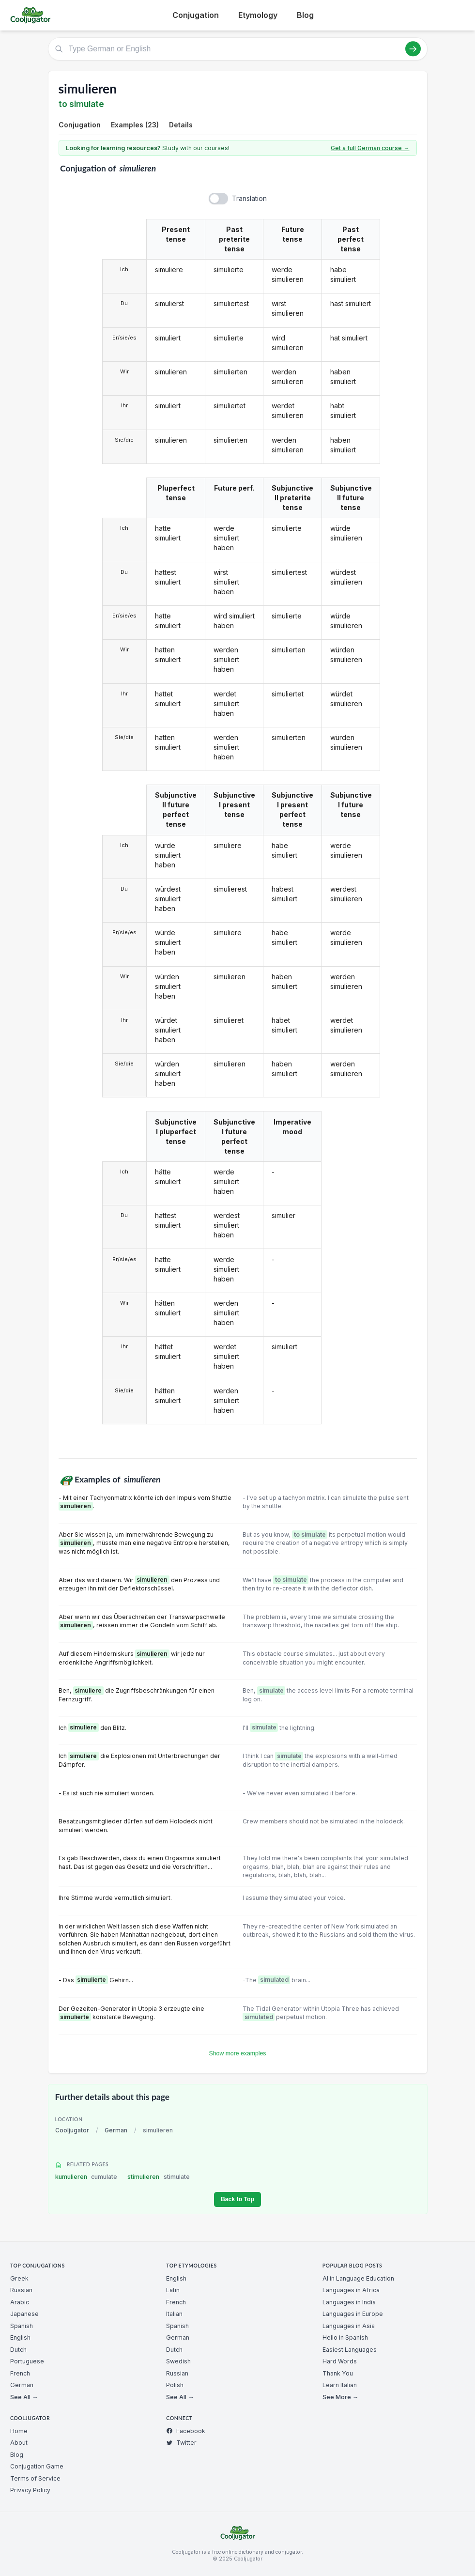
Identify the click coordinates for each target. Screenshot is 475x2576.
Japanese (24, 2313)
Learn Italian (339, 2385)
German (116, 2130)
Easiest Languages (349, 2349)
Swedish (178, 2361)
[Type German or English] (238, 49)
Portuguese (27, 2361)
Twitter (181, 2442)
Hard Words (339, 2361)
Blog (305, 15)
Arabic (19, 2302)
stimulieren (158, 2176)
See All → (24, 2397)
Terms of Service (35, 2478)
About (19, 2442)
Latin (173, 2290)
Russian (21, 2290)
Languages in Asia (348, 2325)
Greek (19, 2278)
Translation (249, 198)
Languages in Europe (352, 2313)
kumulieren (86, 2176)
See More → (340, 2397)
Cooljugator (72, 2130)
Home (19, 2431)
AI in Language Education (358, 2278)
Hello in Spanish (345, 2337)
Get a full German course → (370, 148)
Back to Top (237, 2199)
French (20, 2373)
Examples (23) (135, 125)
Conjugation (195, 15)
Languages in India (349, 2302)
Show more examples (237, 2053)
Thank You (337, 2373)
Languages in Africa (351, 2290)
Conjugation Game (36, 2466)
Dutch (18, 2349)
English (20, 2337)
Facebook (185, 2431)
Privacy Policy (30, 2490)
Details (181, 125)
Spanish (21, 2325)
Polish (175, 2385)
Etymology (257, 15)
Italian (174, 2313)
